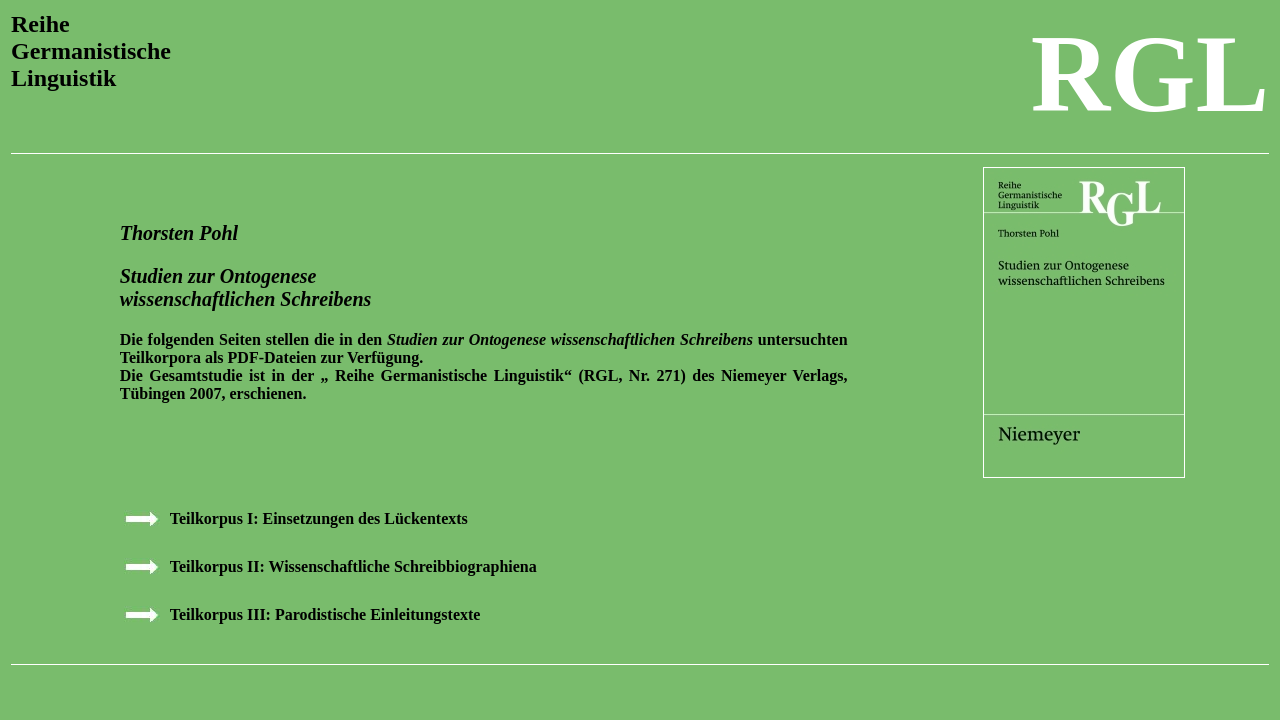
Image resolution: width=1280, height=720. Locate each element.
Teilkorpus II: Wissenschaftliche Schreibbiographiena (353, 566)
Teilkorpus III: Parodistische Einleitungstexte (325, 614)
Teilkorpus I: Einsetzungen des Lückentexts (319, 518)
